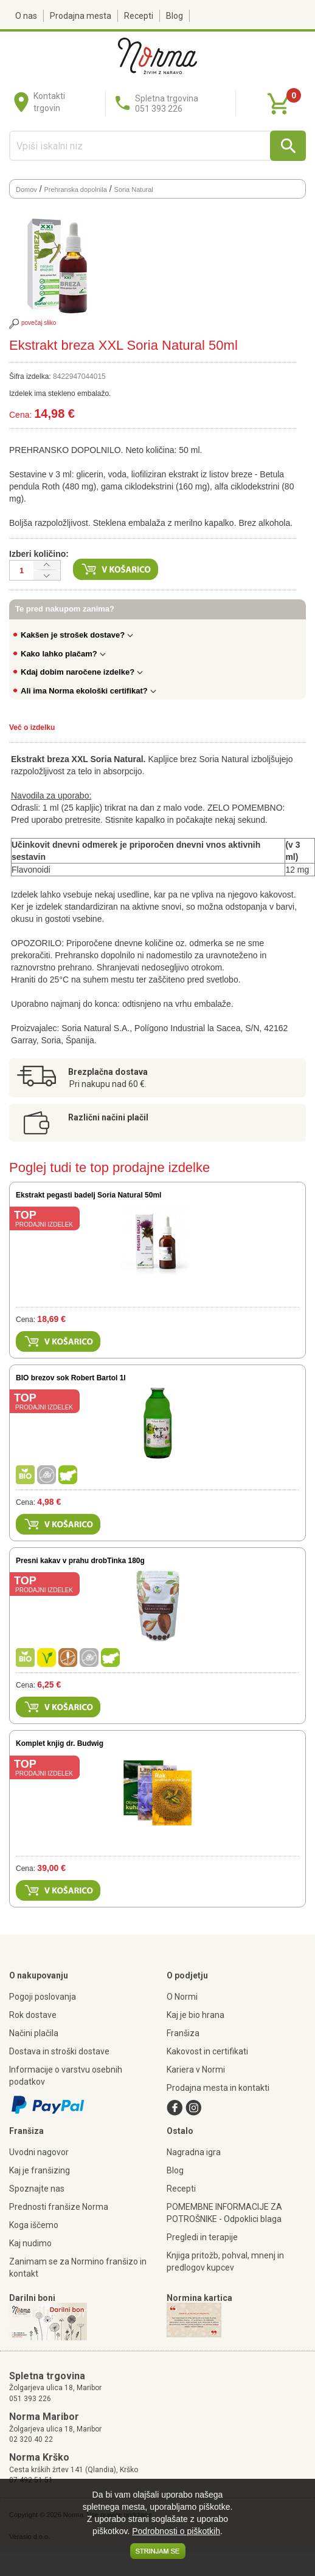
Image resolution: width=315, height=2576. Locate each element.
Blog (174, 16)
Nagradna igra (194, 2152)
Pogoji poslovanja (42, 1997)
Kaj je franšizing (39, 2170)
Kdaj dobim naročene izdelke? (82, 671)
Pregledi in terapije (202, 2237)
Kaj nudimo (30, 2243)
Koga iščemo (33, 2225)
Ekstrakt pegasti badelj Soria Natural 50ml (88, 1195)
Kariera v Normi (196, 2069)
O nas (26, 16)
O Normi (182, 1997)
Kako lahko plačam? (63, 653)
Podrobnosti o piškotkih (176, 2531)
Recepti (138, 16)
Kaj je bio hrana (195, 2015)
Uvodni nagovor (39, 2152)
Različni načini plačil (108, 1117)
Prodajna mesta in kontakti (218, 2088)
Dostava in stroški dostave (59, 2051)
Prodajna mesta (80, 16)
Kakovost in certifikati (207, 2051)
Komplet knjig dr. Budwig (59, 1743)
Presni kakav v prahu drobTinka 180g (80, 1560)
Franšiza (183, 2033)
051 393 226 (30, 2398)
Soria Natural (133, 189)
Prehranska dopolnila (75, 189)
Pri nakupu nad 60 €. (108, 1084)
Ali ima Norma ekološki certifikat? (88, 690)
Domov (26, 189)
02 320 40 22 (31, 2439)
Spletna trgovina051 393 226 (166, 104)
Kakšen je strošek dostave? (77, 634)
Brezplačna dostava (108, 1072)
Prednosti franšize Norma (58, 2207)
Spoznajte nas (36, 2188)
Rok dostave (33, 2015)
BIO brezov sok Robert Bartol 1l (71, 1378)
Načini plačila (33, 2033)
